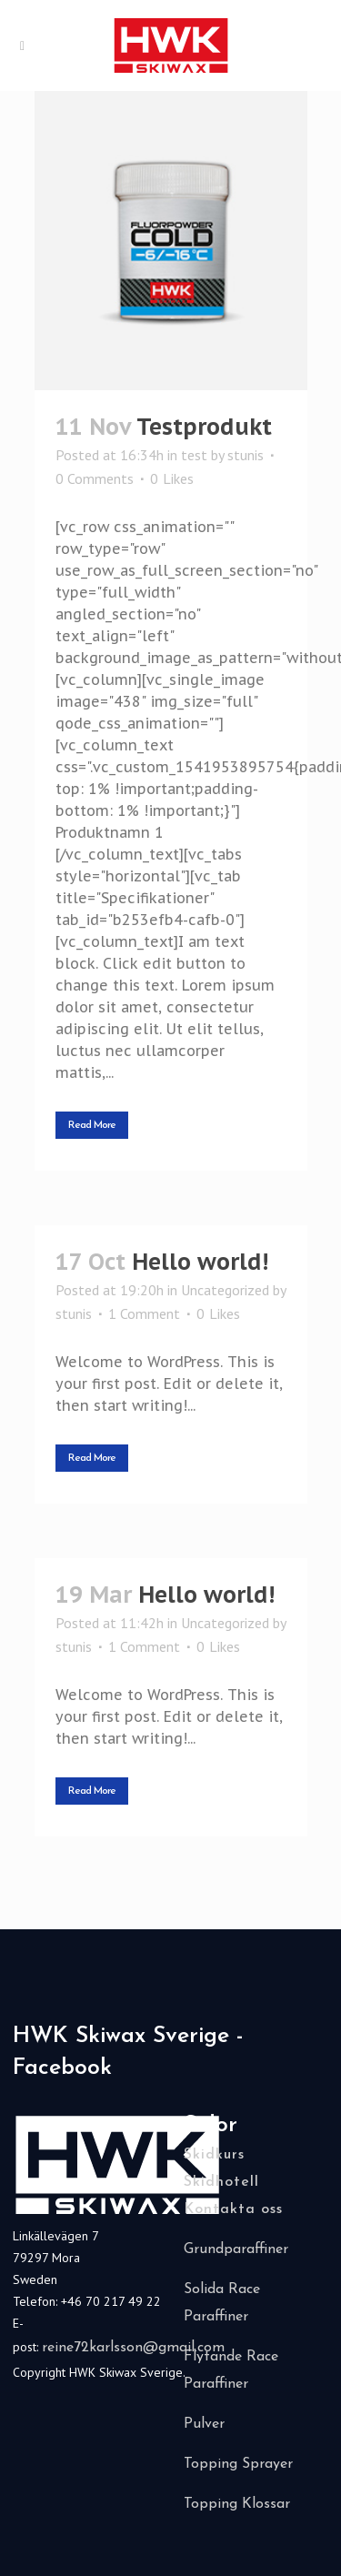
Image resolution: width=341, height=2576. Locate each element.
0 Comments (94, 478)
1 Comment (144, 1313)
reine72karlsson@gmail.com (133, 2347)
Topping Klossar (237, 2504)
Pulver (204, 2424)
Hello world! (200, 1261)
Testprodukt (204, 426)
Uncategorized (225, 1290)
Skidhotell (221, 2182)
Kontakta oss (233, 2209)
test (194, 455)
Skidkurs (214, 2155)
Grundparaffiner (236, 2249)
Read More (91, 1125)
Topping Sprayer (238, 2464)
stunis (245, 455)
